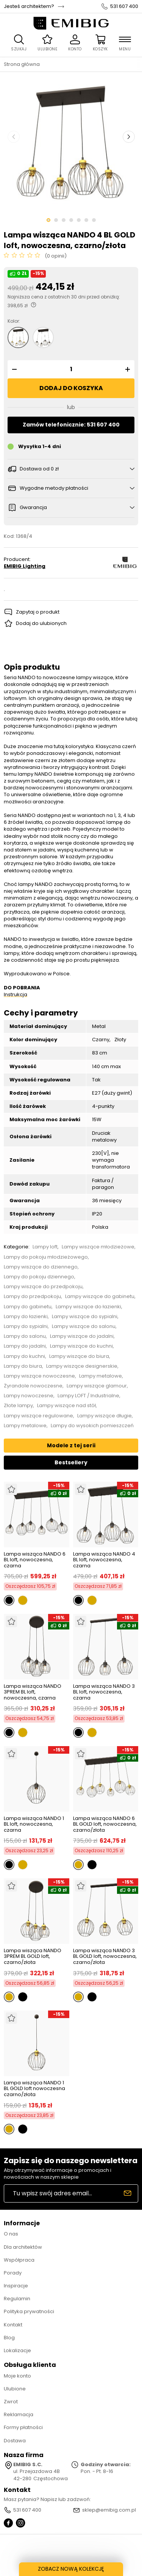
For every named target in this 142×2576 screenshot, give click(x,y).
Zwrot (11, 2401)
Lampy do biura (23, 1366)
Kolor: (14, 321)
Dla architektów (23, 2247)
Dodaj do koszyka (71, 388)
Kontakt (13, 2324)
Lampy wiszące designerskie (81, 1366)
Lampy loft (45, 1246)
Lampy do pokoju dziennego (39, 1276)
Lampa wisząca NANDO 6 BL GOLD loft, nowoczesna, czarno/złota (105, 1824)
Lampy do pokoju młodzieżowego (46, 1257)
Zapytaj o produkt (37, 611)
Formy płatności (23, 2427)
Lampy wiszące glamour (97, 1386)
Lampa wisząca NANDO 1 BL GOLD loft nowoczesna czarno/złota (34, 2089)
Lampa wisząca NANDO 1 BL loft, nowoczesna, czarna (34, 1824)
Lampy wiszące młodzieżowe (98, 1246)
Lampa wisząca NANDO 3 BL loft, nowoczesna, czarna (104, 1692)
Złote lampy (18, 1405)
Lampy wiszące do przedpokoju (43, 1286)
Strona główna (22, 64)
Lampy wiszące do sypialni (84, 1316)
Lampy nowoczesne (28, 1395)
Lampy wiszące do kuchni (81, 1346)
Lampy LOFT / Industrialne (88, 1395)
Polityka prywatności (29, 2311)
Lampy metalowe (100, 1376)
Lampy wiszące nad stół (66, 1405)
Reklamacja (18, 2414)
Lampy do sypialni (26, 1326)
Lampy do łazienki (26, 1316)
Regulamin (17, 2298)
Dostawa (15, 2440)
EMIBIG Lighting (24, 566)
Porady (13, 2272)
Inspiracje (16, 2285)
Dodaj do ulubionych (41, 623)
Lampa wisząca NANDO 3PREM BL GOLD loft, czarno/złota (32, 1956)
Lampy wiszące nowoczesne (39, 1376)
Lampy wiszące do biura (79, 1356)
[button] (13, 369)
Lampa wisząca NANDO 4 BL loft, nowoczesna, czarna (104, 1560)
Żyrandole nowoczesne (33, 1386)
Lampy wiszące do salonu (83, 1326)
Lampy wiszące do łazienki (88, 1306)
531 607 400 (124, 6)
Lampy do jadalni (25, 1346)
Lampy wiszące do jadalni (82, 1336)
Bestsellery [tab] (71, 1462)
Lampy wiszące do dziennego (41, 1267)
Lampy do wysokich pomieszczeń (92, 1425)
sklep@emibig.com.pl (109, 2510)
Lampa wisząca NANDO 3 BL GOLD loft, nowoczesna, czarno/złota (105, 1956)
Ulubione (15, 2388)
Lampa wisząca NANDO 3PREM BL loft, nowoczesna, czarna (32, 1692)
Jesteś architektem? (29, 6)
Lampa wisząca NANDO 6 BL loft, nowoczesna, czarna (35, 1560)
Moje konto (17, 2375)
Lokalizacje (17, 2350)
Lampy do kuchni (24, 1356)
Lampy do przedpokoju (32, 1296)
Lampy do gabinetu (27, 1306)
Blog (9, 2337)
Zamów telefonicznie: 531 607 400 (71, 424)
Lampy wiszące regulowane (38, 1415)
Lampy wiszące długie (104, 1415)
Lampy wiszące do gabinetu (99, 1296)
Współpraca (19, 2260)
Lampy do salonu (25, 1336)
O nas (11, 2233)
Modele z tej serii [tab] (71, 1445)
